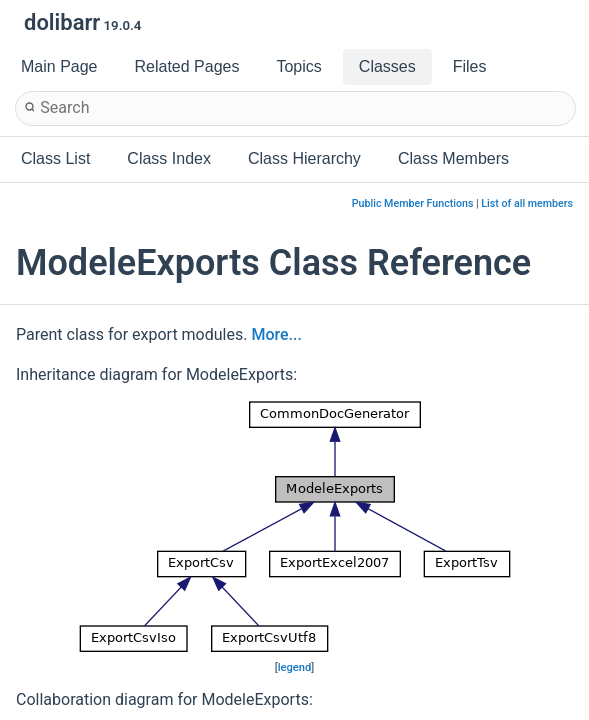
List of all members (527, 203)
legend (295, 667)
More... (276, 334)
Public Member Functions (413, 203)
